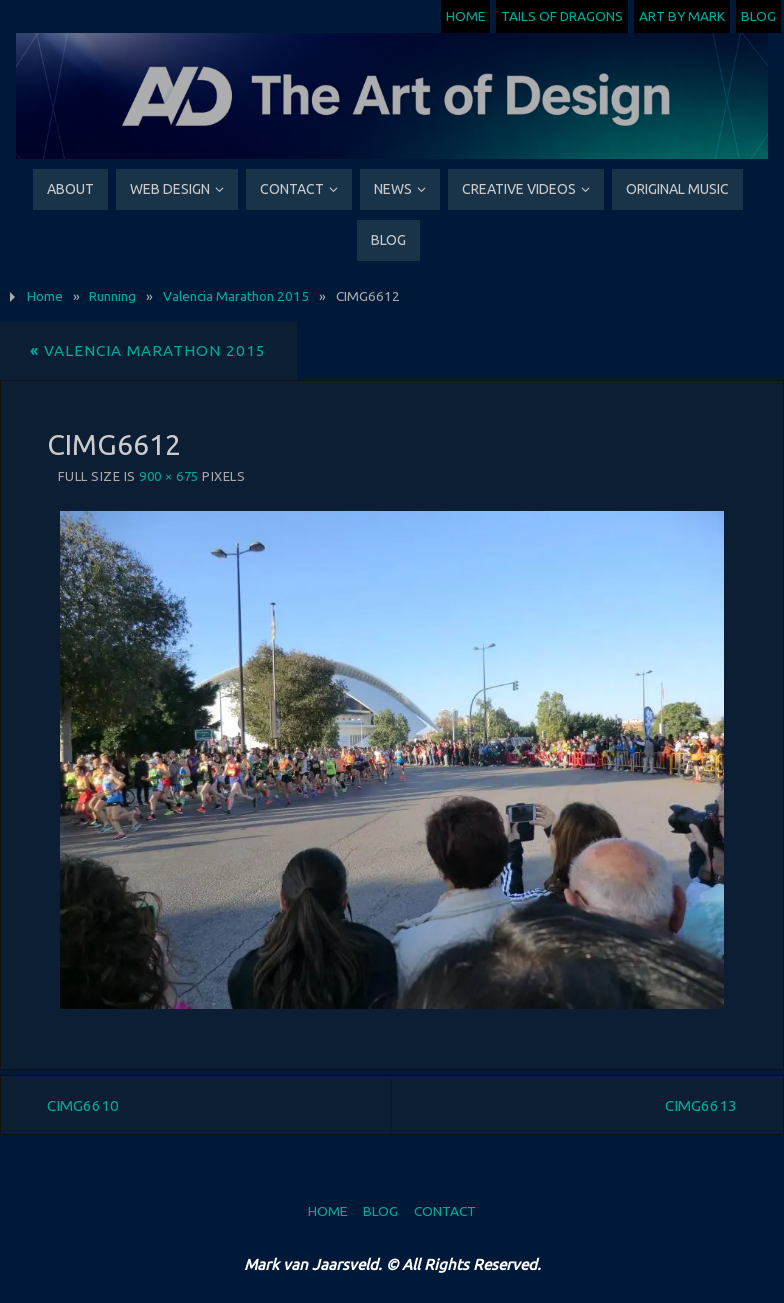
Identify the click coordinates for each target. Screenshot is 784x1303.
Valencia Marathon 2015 (236, 296)
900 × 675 (169, 476)
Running (112, 296)
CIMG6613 (701, 1105)
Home (465, 16)
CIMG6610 (83, 1105)
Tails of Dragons (562, 16)
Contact (445, 1211)
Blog (758, 16)
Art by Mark (682, 16)
